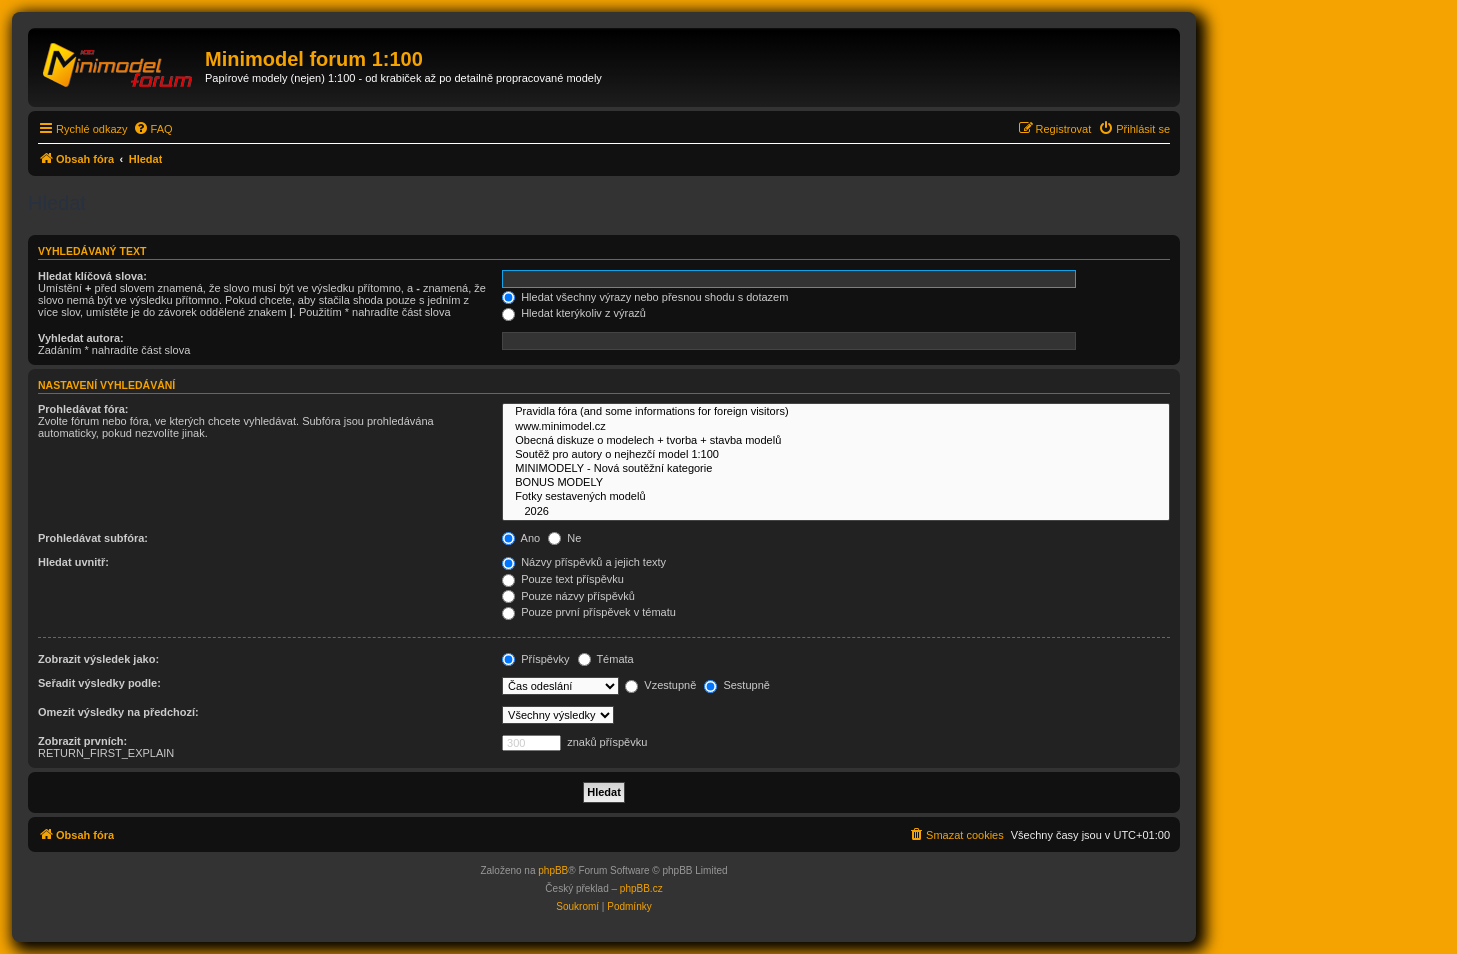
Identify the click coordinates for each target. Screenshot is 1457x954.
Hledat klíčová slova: (92, 276)
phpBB (553, 870)
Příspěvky (535, 659)
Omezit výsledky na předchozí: (118, 712)
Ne (564, 538)
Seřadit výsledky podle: (99, 683)
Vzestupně (660, 685)
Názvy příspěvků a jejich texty (584, 562)
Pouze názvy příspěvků (568, 596)
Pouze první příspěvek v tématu (589, 612)
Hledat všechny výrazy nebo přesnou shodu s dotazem (645, 297)
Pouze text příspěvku (563, 579)
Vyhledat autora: (81, 338)
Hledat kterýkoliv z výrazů (574, 313)
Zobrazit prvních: (82, 741)
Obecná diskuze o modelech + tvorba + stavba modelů (836, 441)
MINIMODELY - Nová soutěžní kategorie (836, 469)
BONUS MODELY (836, 483)
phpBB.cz (641, 888)
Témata (606, 659)
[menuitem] (153, 129)
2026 (836, 512)
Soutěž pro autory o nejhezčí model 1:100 (836, 455)
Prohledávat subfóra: (93, 538)
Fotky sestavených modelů (836, 497)
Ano (521, 538)
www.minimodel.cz (836, 427)
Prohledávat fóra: (83, 409)
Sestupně (737, 685)
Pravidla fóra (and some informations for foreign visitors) (836, 412)
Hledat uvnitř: (73, 562)
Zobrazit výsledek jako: (98, 659)
